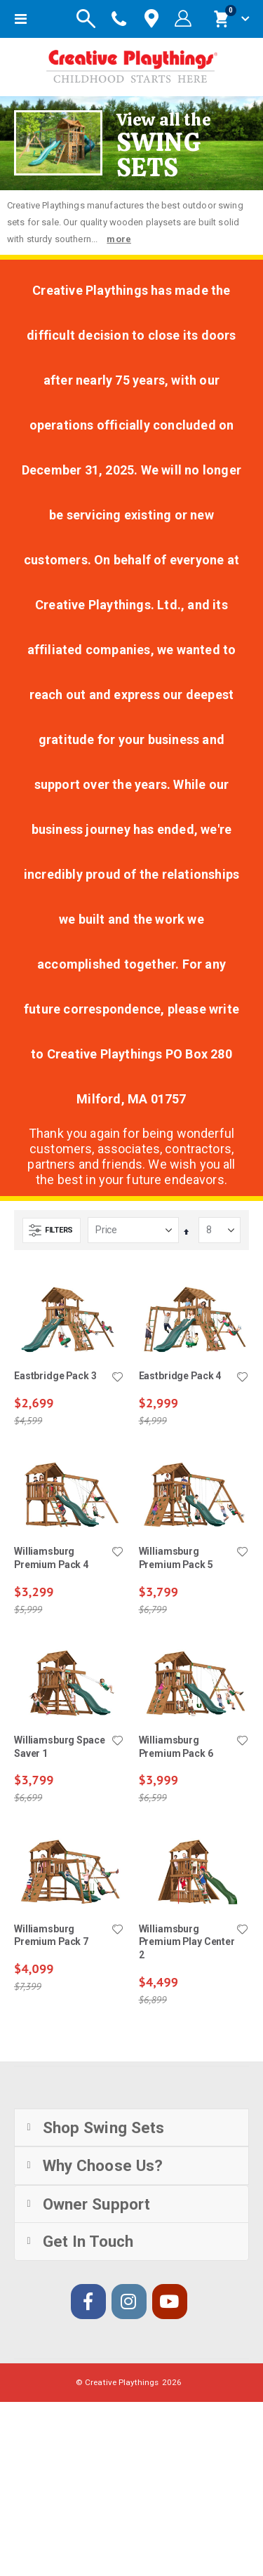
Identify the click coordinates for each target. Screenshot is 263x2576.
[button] (118, 1377)
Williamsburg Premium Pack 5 (176, 1558)
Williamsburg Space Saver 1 (59, 1746)
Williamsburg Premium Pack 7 (51, 1935)
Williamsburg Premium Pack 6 (176, 1746)
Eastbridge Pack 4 (180, 1375)
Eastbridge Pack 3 (55, 1375)
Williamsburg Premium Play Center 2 (187, 1942)
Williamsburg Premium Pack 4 (51, 1558)
